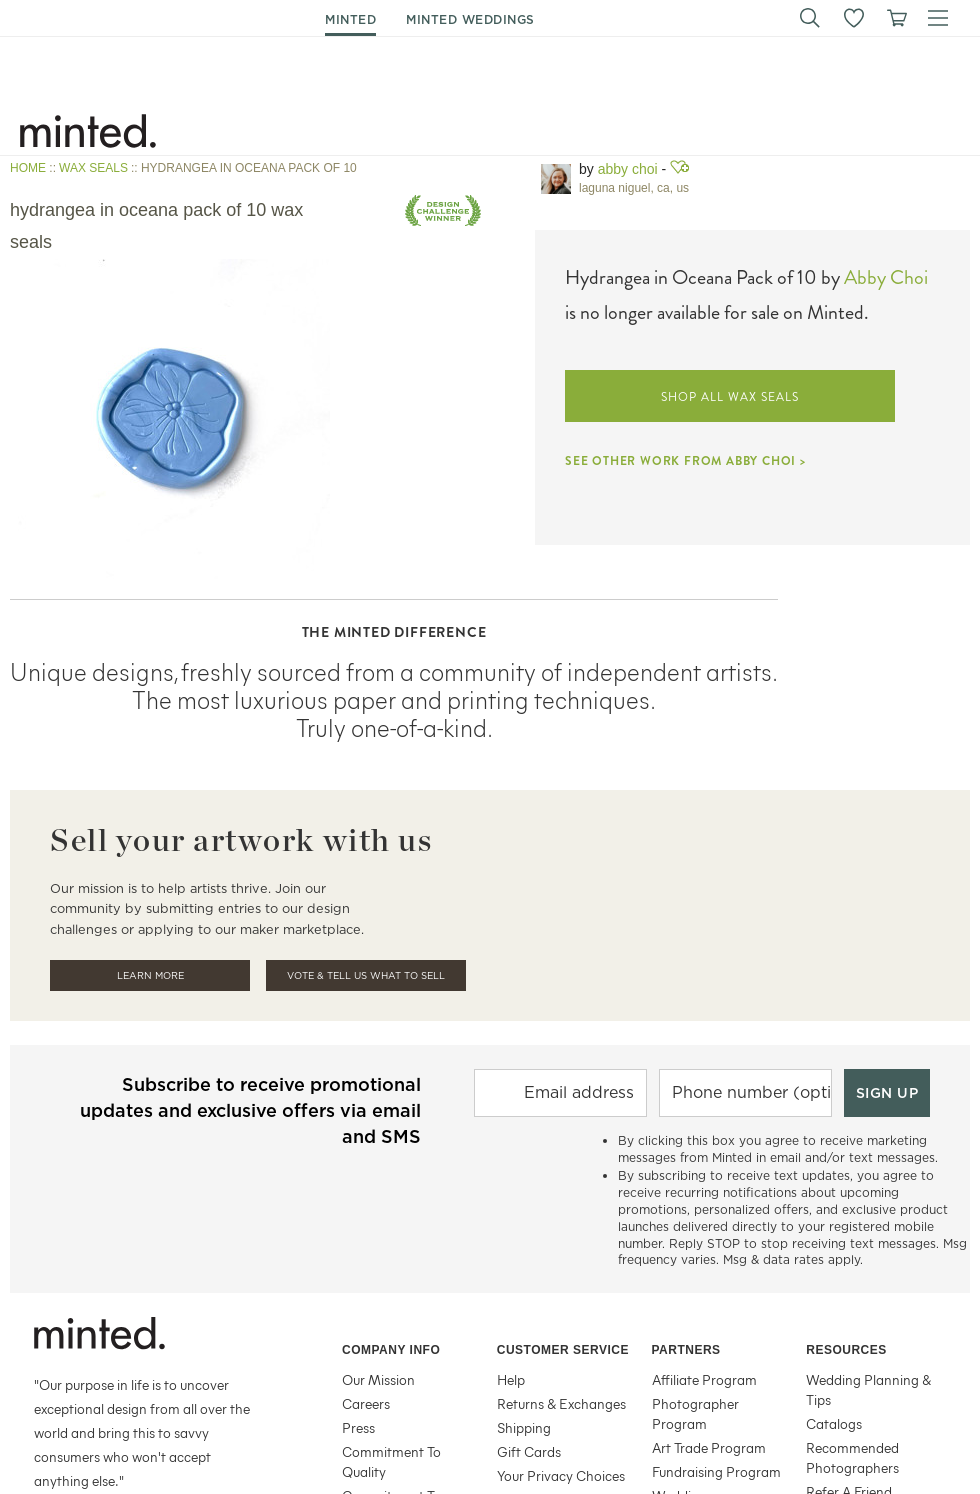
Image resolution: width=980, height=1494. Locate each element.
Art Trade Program (709, 1447)
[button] (810, 18)
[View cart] (896, 18)
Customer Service (563, 1350)
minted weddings (470, 19)
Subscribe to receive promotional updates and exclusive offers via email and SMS (250, 1110)
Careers (366, 1403)
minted (350, 19)
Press (358, 1427)
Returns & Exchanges (561, 1403)
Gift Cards (529, 1451)
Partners (686, 1350)
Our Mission (378, 1379)
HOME (28, 168)
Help (511, 1379)
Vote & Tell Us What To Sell (366, 975)
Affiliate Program (704, 1379)
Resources (846, 1350)
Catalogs (834, 1423)
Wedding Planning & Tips (868, 1389)
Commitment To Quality (391, 1461)
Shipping (524, 1427)
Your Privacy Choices (561, 1475)
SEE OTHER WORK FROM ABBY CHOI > (685, 461)
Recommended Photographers (852, 1457)
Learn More (150, 975)
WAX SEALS (93, 168)
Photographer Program (695, 1413)
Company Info (391, 1350)
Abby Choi (628, 169)
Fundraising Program (716, 1471)
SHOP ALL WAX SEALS (729, 397)
